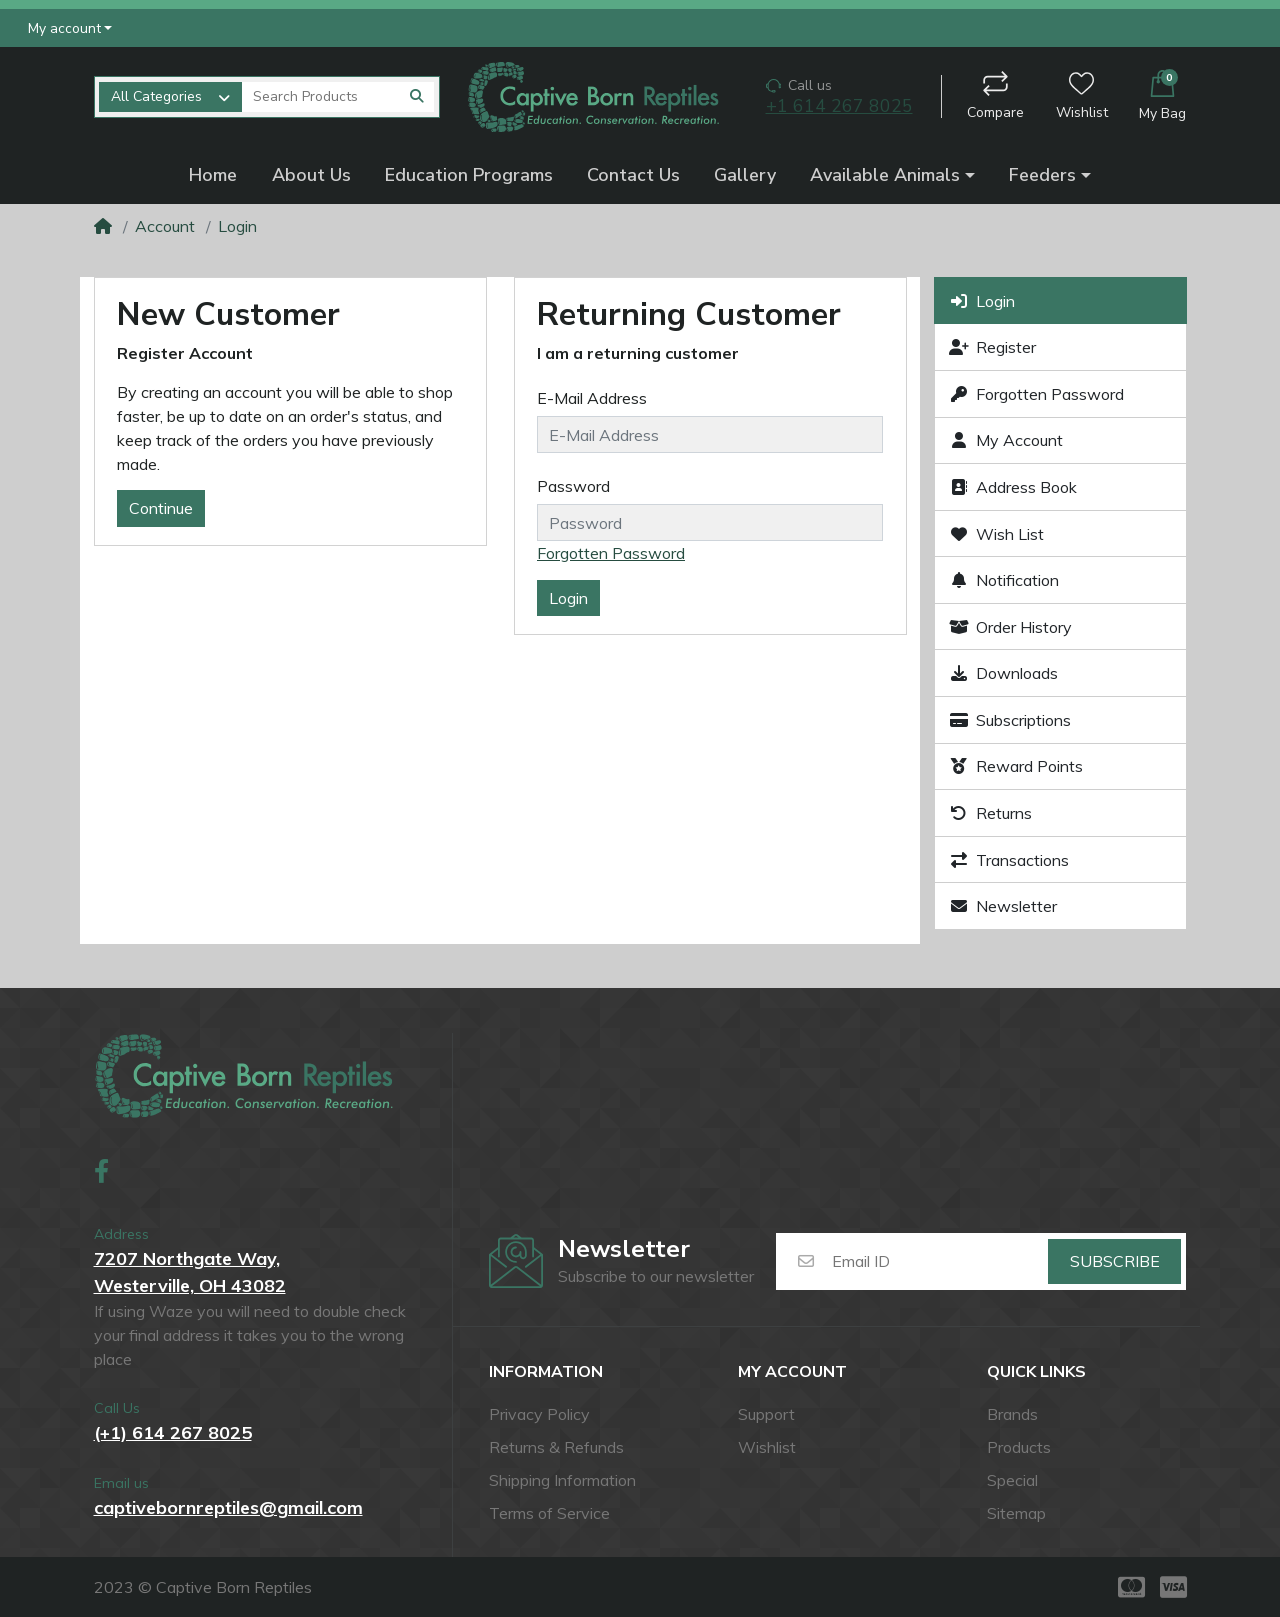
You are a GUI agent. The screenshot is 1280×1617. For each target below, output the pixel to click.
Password (573, 486)
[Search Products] (320, 97)
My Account (1006, 440)
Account (165, 226)
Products (1019, 1447)
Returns (991, 813)
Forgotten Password (611, 553)
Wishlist (1082, 96)
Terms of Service (549, 1513)
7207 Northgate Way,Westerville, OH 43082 (190, 1272)
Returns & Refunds (556, 1447)
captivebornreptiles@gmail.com (228, 1507)
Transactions (1009, 860)
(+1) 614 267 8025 (173, 1432)
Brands (1012, 1414)
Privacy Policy (539, 1414)
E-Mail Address (592, 398)
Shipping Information (562, 1480)
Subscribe (1115, 1261)
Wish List (997, 534)
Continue (161, 508)
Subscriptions (1010, 720)
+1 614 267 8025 (839, 106)
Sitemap (1016, 1513)
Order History (1011, 627)
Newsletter (1003, 906)
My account (792, 1372)
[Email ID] (939, 1262)
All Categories (156, 96)
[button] (70, 27)
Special (1012, 1480)
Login (237, 226)
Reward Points (1016, 766)
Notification (1004, 580)
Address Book (1013, 487)
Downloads (1004, 673)
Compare (995, 96)
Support (766, 1414)
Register (993, 347)
